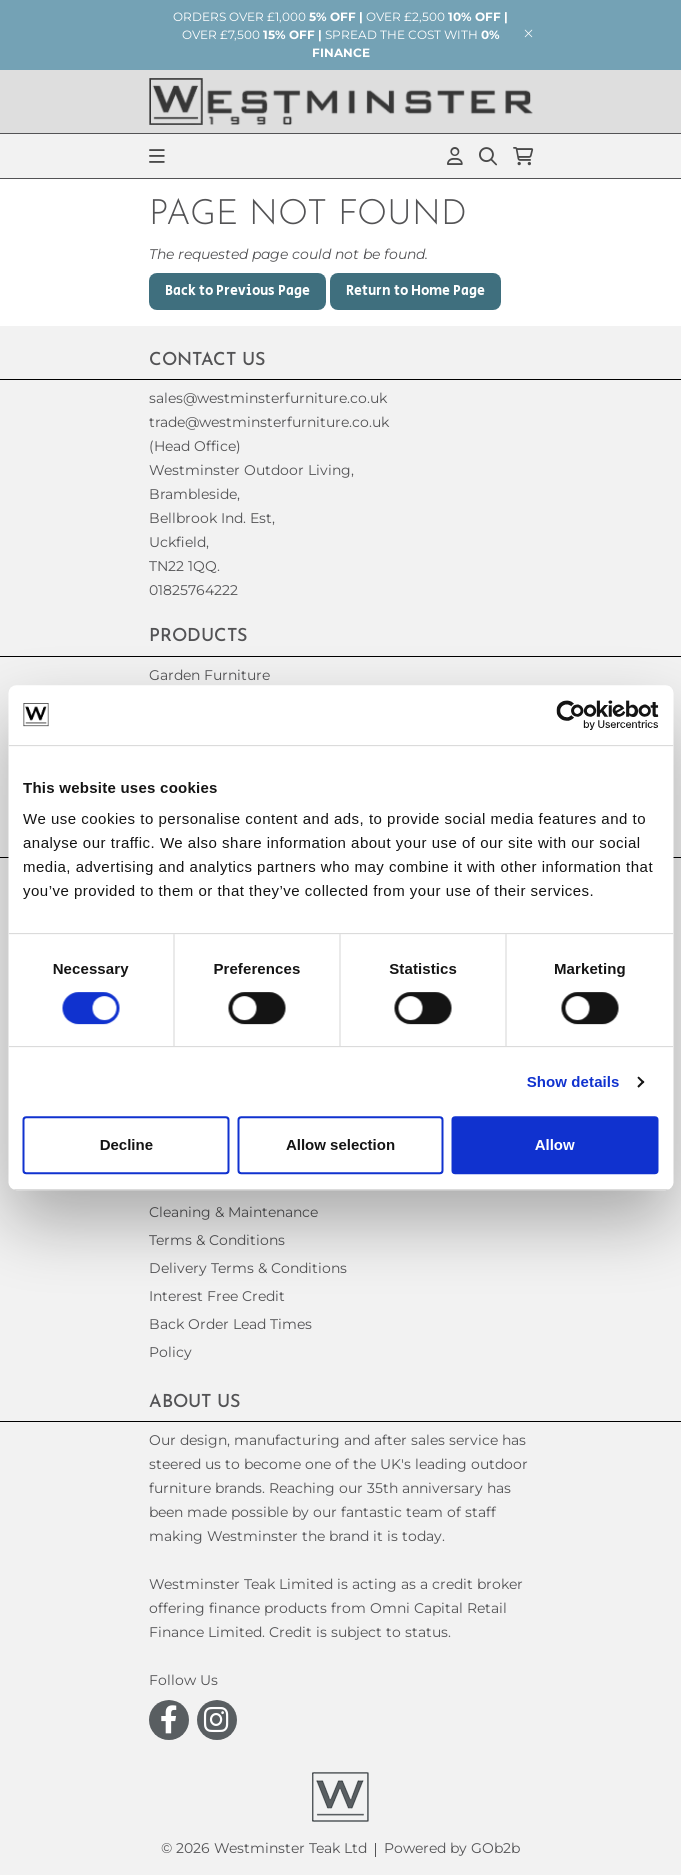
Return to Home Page (415, 291)
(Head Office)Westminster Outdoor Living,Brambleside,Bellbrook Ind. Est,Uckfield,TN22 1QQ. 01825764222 (251, 518)
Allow (555, 1144)
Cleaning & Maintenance (233, 1212)
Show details (573, 1081)
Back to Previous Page (237, 291)
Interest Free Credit (217, 1296)
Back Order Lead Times (230, 1324)
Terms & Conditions (217, 1240)
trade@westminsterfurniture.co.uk (269, 422)
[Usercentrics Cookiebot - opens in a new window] (570, 715)
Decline (126, 1144)
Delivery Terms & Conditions (248, 1268)
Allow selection (340, 1144)
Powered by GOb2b (452, 1848)
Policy (170, 1352)
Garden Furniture (209, 675)
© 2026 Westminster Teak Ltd (264, 1848)
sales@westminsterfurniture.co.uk (268, 398)
